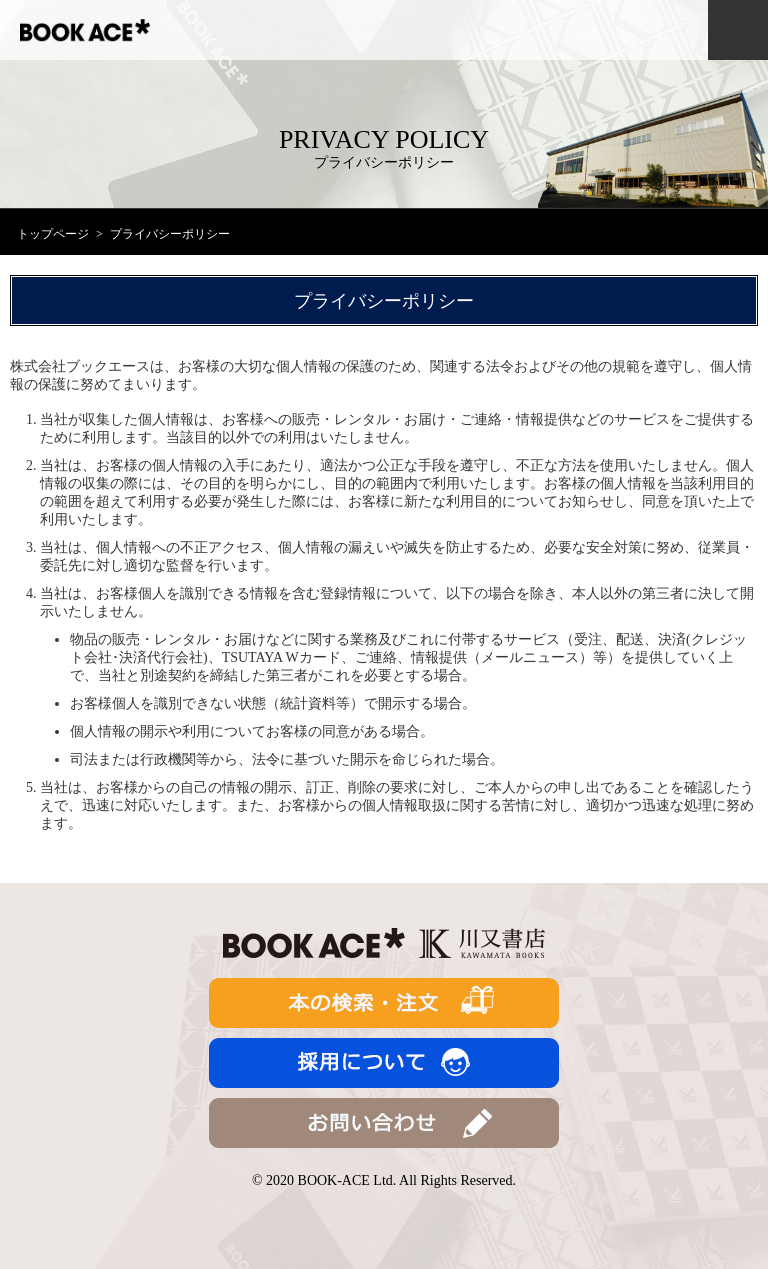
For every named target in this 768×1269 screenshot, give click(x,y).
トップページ (53, 234)
